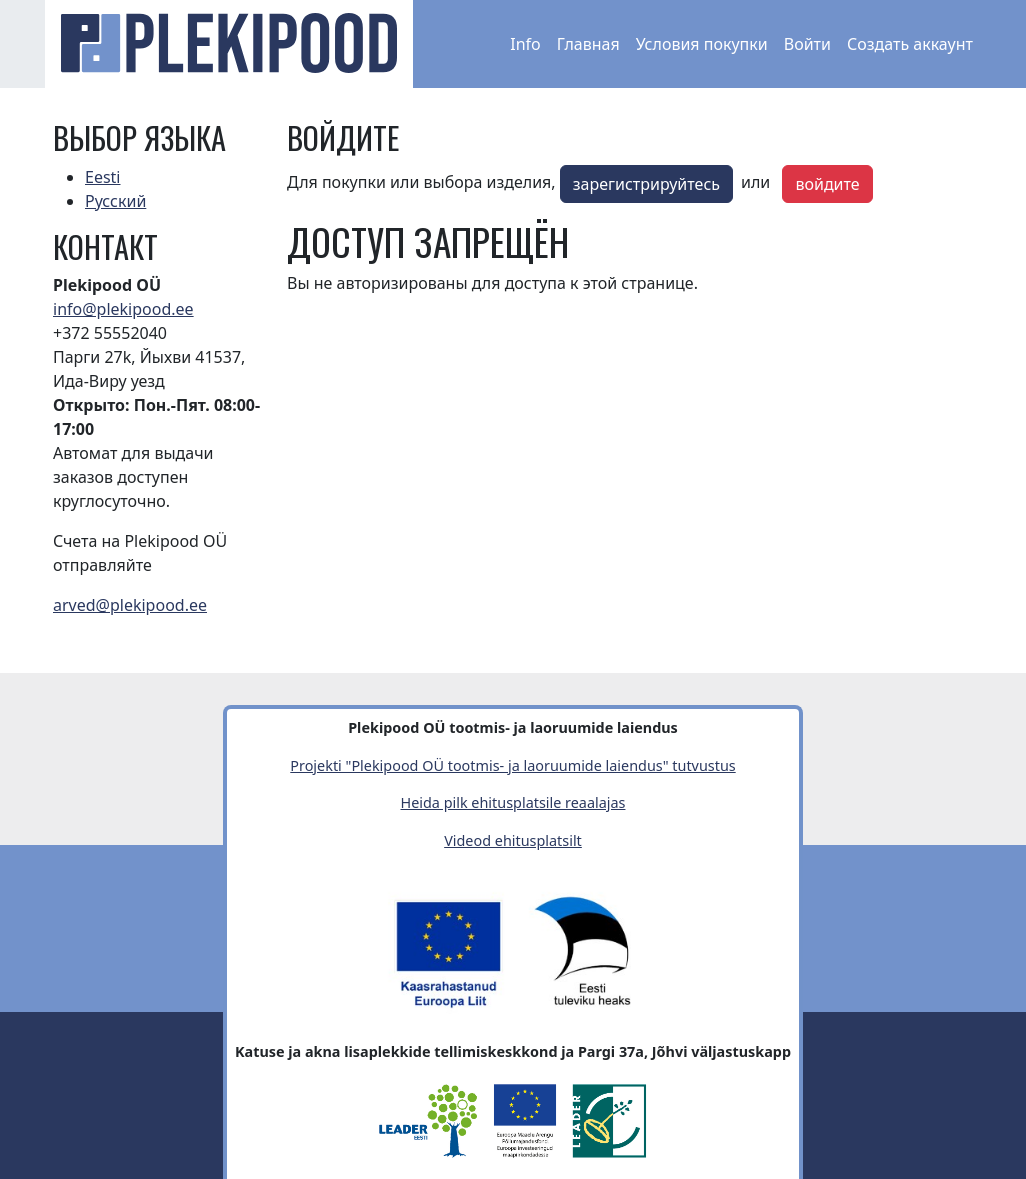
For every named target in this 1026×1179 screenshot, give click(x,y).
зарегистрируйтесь (646, 184)
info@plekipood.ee (123, 309)
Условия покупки (702, 44)
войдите (827, 184)
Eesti (103, 177)
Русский (115, 201)
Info (525, 44)
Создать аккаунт (910, 44)
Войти (807, 44)
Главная (588, 44)
